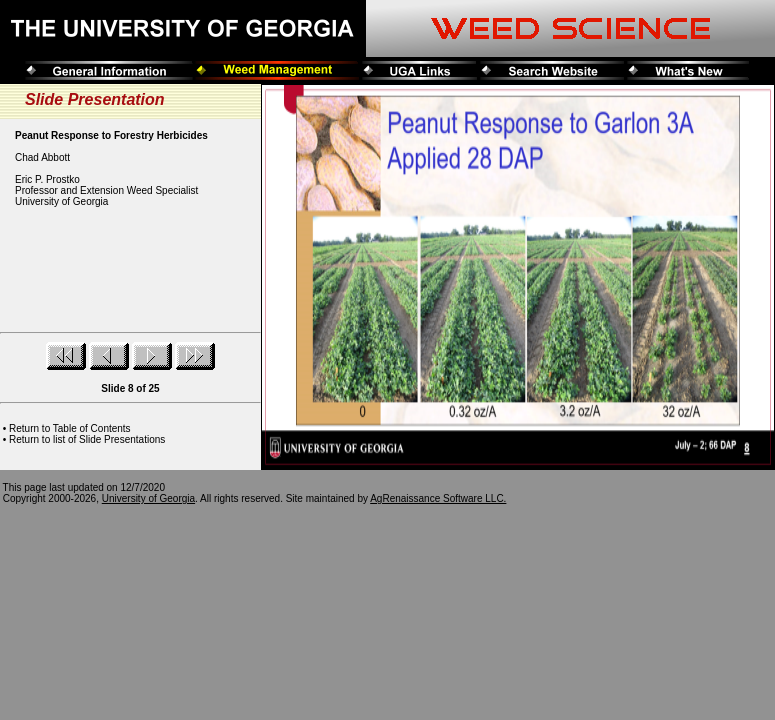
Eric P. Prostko (47, 179)
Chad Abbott (42, 157)
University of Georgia (148, 498)
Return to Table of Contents (70, 428)
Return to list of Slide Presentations (87, 439)
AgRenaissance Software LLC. (438, 498)
